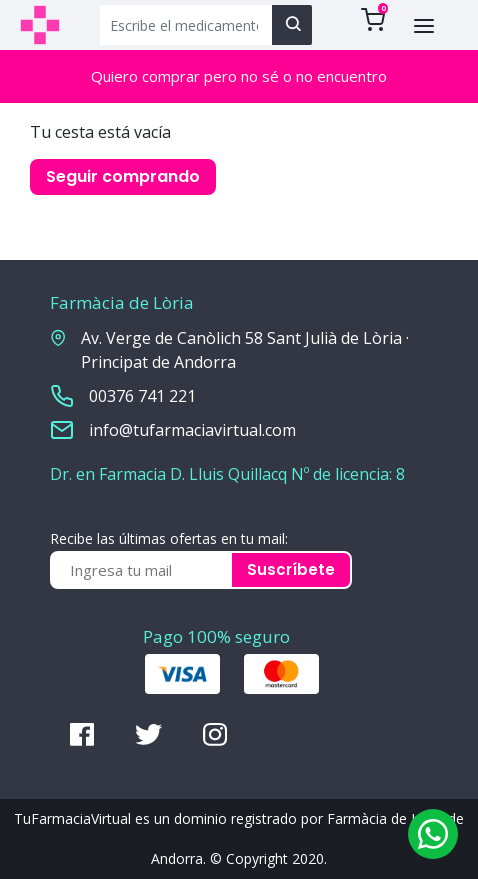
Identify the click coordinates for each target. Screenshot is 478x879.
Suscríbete (291, 569)
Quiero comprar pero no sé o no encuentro (239, 76)
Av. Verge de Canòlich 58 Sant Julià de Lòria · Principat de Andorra (245, 350)
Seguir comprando (123, 176)
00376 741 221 (142, 396)
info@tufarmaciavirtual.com (192, 430)
